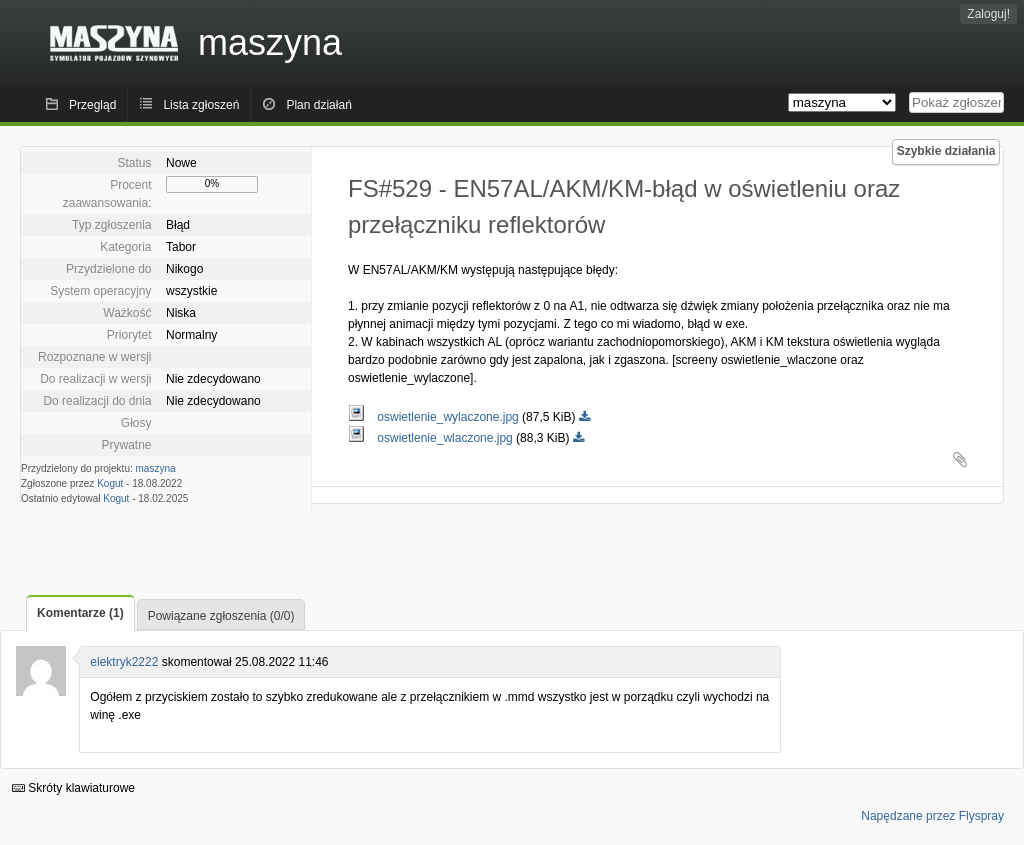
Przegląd (92, 105)
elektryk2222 (124, 662)
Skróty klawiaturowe (73, 788)
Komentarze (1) (80, 613)
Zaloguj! (988, 14)
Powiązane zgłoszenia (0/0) (221, 616)
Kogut (110, 483)
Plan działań (318, 105)
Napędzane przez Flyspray (932, 816)
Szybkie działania (946, 151)
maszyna (156, 468)
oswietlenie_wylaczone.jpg (435, 417)
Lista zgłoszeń (201, 105)
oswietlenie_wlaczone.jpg (432, 438)
